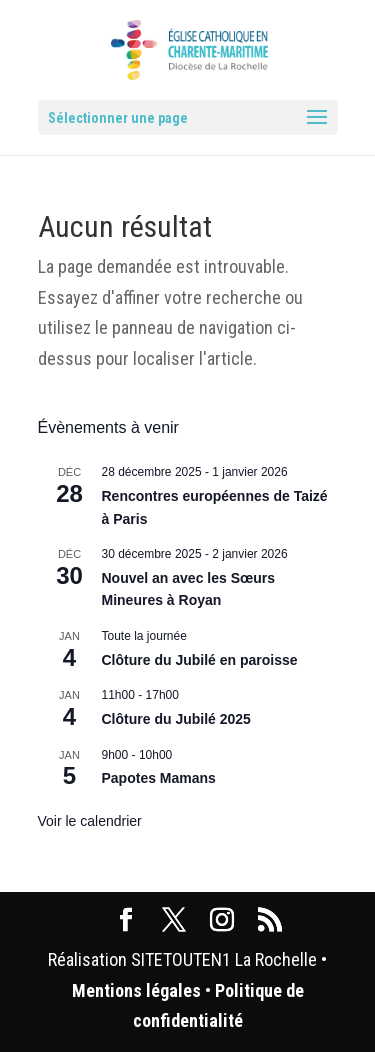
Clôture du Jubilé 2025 (176, 719)
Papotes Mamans (159, 778)
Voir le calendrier (90, 821)
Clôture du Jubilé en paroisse (200, 660)
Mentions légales (136, 990)
